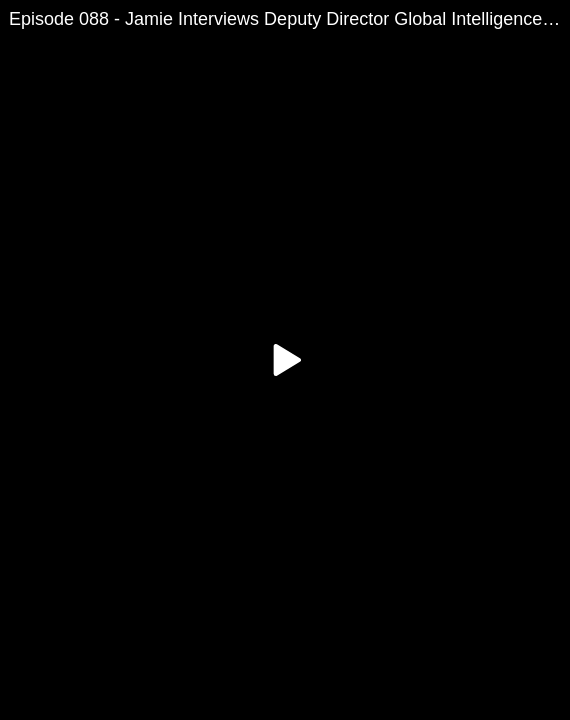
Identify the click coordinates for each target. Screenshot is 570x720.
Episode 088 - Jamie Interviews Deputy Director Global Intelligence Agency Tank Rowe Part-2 (289, 19)
